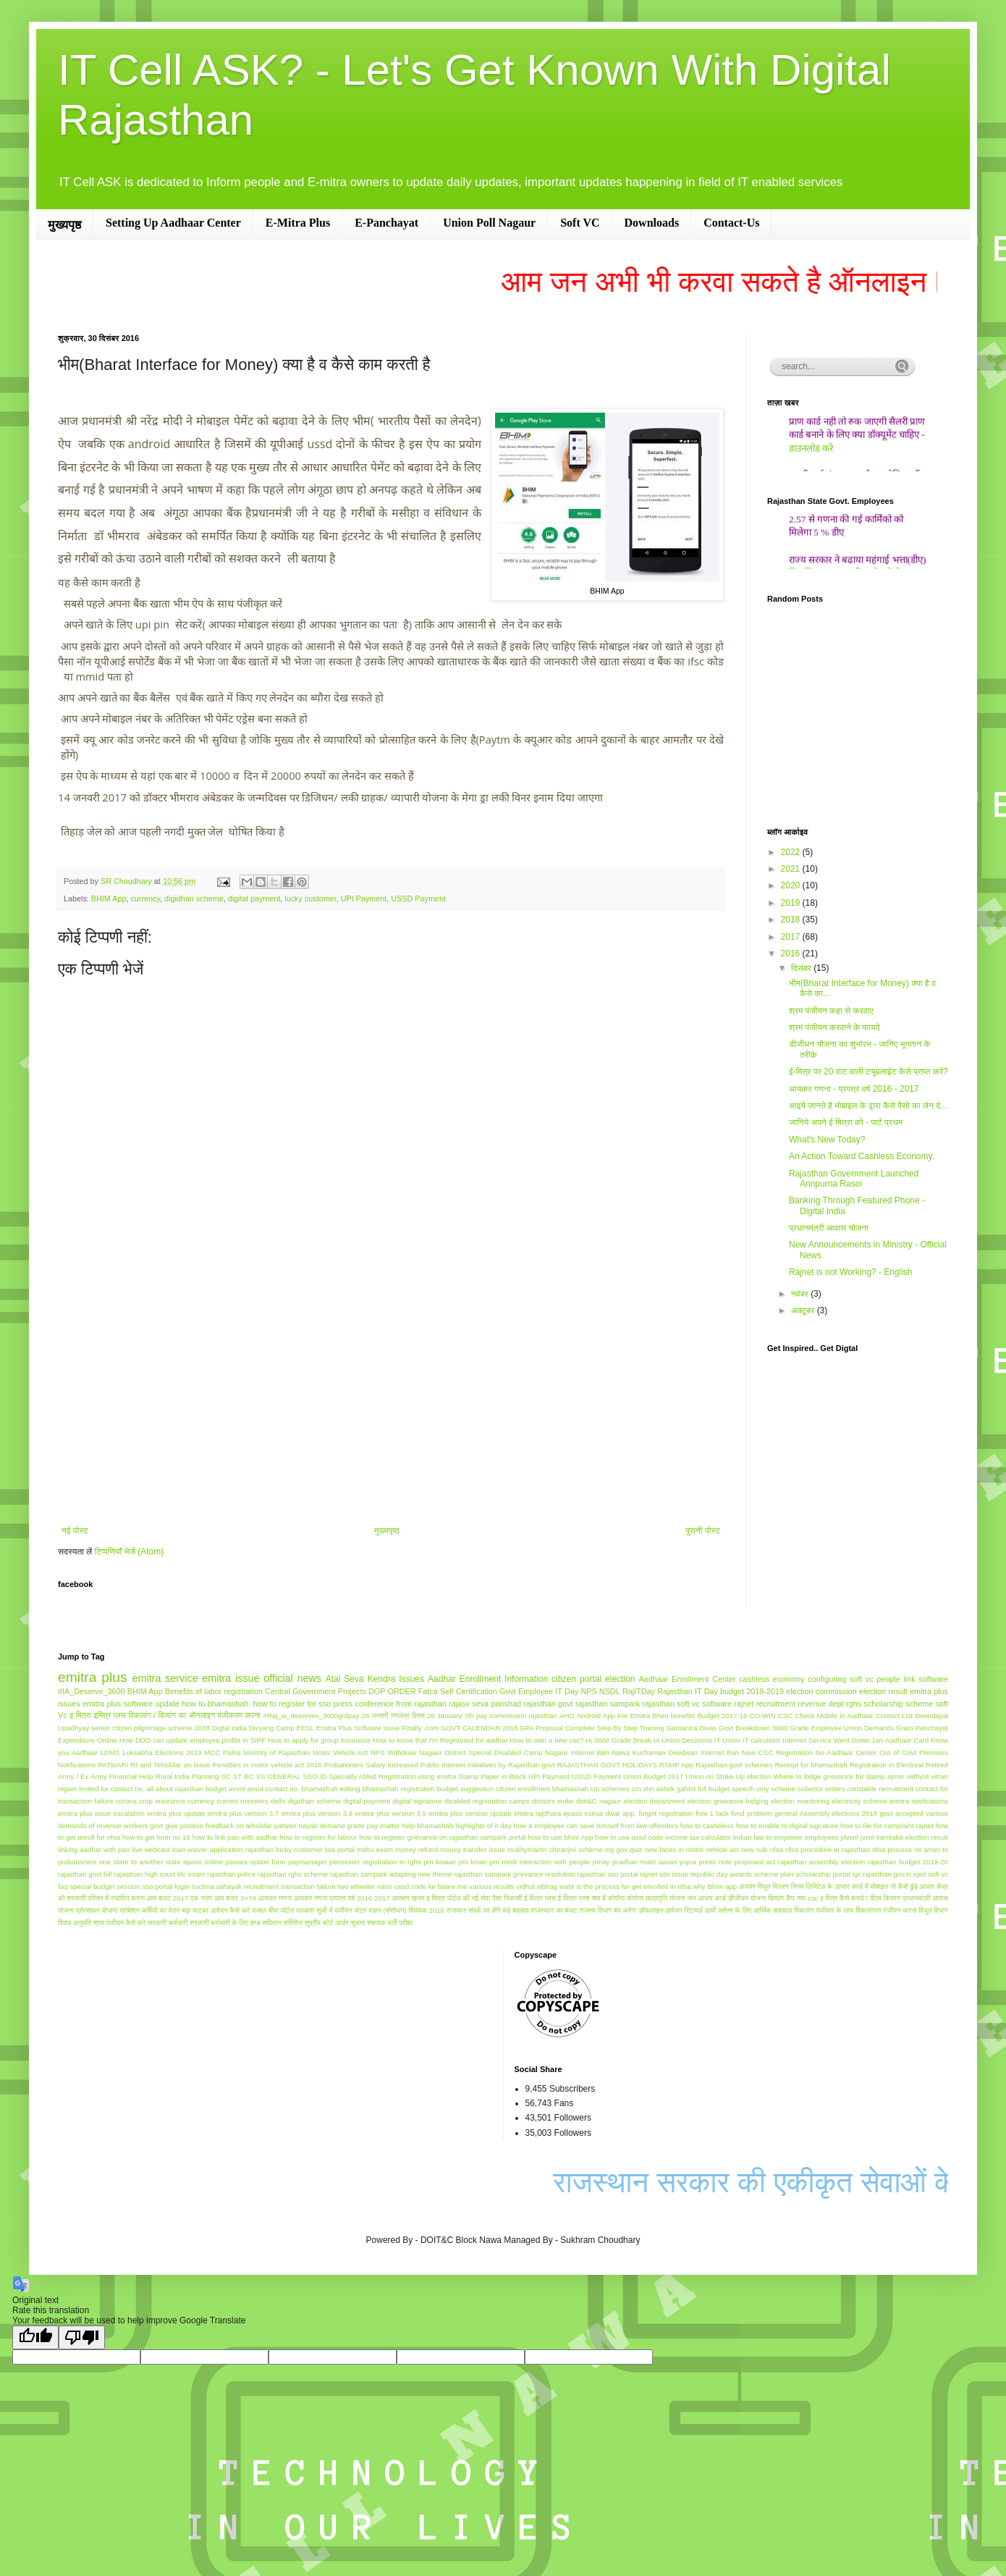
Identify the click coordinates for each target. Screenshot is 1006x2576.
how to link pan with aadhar (235, 1837)
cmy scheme (775, 1789)
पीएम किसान (885, 1898)
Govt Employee (526, 1691)
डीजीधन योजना (747, 1898)
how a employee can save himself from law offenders (596, 1826)
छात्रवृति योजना (665, 1898)
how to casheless (707, 1826)
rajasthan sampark (607, 1703)
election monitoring (800, 1801)
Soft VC (579, 222)
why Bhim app (715, 1886)
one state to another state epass (150, 1862)
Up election (753, 1776)
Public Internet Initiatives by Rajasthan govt (487, 1765)
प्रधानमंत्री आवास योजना (828, 1228)
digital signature (417, 1801)
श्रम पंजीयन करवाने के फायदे (834, 1027)
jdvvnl (849, 1837)
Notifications (77, 1765)
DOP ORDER (391, 1691)
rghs (853, 1703)
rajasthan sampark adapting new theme (391, 1874)
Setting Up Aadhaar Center (173, 222)
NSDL (609, 1691)
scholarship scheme (899, 1703)
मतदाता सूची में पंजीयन (324, 1910)
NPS (588, 1691)
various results (491, 1886)
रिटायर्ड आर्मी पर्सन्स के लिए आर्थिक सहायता (738, 1910)
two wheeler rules (365, 1886)
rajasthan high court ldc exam (160, 1874)
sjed (919, 1874)
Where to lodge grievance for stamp (828, 1776)
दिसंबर (802, 968)
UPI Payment (364, 898)
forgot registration (665, 1813)
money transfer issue (472, 1849)
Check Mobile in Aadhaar (834, 1716)
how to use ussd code (630, 1837)
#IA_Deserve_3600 (91, 1691)
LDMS (110, 1752)
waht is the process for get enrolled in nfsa (625, 1886)
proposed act (755, 1862)
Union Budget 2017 (653, 1776)
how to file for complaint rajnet (887, 1826)
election (620, 1679)
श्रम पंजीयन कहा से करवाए (831, 1011)
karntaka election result (912, 1837)
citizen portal (576, 1679)
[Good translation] (35, 2337)
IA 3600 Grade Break (618, 1740)
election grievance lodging (727, 1801)
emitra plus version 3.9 (390, 1813)
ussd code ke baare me (431, 1886)
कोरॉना (616, 1898)
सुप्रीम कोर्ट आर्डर (327, 1923)
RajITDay (638, 1691)
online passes (226, 1862)
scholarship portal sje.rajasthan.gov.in (853, 1874)
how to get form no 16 (156, 1837)
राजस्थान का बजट (554, 1910)
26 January (444, 1716)
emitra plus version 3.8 (317, 1813)
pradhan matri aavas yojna (654, 1862)
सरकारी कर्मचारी (168, 1923)
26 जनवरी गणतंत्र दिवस (393, 1716)
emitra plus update (176, 1813)
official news (292, 1678)
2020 (792, 885)
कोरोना (635, 1898)
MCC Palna (222, 1752)
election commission (821, 1691)
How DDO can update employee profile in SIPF (192, 1740)
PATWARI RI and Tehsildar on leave (154, 1765)
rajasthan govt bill (85, 1874)
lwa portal (340, 1849)
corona (126, 1801)
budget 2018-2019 (752, 1691)
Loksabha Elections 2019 (161, 1752)
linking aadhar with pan (94, 1849)
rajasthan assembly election (821, 1862)
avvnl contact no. (273, 1789)
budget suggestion (465, 1789)
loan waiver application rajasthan (223, 1849)
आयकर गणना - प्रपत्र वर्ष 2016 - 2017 (854, 1089)
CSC (785, 1716)
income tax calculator (698, 1837)
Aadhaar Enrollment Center (686, 1679)
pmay (601, 1862)
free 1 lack (712, 1813)
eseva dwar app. (610, 1813)
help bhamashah (427, 1826)
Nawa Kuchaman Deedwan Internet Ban (676, 1752)
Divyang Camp (272, 1728)
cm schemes (610, 1789)
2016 (792, 953)
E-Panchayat (386, 222)
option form (268, 1862)
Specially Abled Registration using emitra (393, 1776)
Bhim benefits (674, 1716)
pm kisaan (439, 1862)
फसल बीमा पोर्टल (273, 1910)
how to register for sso (292, 1703)
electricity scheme (859, 1801)
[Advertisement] (391, 1406)
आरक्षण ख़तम (408, 1898)
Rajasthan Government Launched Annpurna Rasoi (853, 1179)
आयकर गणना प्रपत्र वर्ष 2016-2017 (342, 1898)
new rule (754, 1849)
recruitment (775, 1703)
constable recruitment (880, 1789)
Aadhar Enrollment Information (488, 1679)
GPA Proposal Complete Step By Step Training (592, 1728)
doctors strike (553, 1801)
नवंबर (801, 1294)
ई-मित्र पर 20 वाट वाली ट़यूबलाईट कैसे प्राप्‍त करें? (868, 1071)
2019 (792, 903)
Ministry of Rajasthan (276, 1752)
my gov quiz (624, 1849)
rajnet (743, 1703)
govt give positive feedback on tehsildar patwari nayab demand (247, 1826)
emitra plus (92, 1677)
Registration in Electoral (886, 1765)
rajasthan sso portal (607, 1874)
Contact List (894, 1716)
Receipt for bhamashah (810, 1765)
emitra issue (230, 1678)
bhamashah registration (399, 1789)
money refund (416, 1849)
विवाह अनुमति (74, 1923)
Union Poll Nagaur (489, 222)
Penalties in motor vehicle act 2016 (267, 1765)
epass (572, 1813)
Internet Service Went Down (825, 1740)
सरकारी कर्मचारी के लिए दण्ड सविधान (236, 1923)
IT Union (727, 1740)
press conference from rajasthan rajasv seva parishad (427, 1703)
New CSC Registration (777, 1752)
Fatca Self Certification (457, 1691)
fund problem (751, 1813)
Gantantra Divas (692, 1728)
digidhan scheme (194, 898)
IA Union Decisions (683, 1740)
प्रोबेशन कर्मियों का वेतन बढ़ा (154, 1910)
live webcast (151, 1849)
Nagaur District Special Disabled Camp (480, 1752)
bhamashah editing (330, 1789)
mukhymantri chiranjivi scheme (555, 1849)
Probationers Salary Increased (371, 1765)
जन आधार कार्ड (707, 1898)
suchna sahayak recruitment (235, 1886)
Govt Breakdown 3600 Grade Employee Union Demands (806, 1728)
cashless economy (771, 1679)
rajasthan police (231, 1874)
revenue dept (820, 1703)
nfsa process (892, 1849)
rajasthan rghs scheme (293, 1874)
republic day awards (721, 1874)
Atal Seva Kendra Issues (375, 1679)
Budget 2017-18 (722, 1716)
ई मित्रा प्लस (540, 1898)
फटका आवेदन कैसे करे (221, 1910)
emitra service (165, 1678)
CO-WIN (762, 1716)
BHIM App (109, 898)
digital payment (254, 898)
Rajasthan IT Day (687, 1691)
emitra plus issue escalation (101, 1813)
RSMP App (676, 1765)
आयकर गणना (275, 1898)
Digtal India (229, 1728)
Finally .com (420, 1728)
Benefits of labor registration (214, 1691)
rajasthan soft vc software (687, 1703)
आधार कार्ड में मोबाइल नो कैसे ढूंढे (875, 1886)
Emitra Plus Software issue (358, 1728)
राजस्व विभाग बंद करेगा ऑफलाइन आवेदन (630, 1910)
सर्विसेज (293, 1923)
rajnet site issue (664, 1874)
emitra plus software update (131, 1703)
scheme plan (773, 1874)
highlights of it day (483, 1826)
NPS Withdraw (393, 1752)
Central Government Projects (315, 1691)
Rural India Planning (187, 1776)
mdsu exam (375, 1849)
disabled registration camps (487, 1801)
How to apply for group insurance (319, 1740)
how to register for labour (318, 1837)
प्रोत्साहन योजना (97, 1910)
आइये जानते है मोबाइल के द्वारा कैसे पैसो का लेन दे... (868, 1105)
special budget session (104, 1886)
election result (883, 1691)
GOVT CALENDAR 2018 (479, 1728)
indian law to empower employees (786, 1837)
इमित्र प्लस (109, 1715)
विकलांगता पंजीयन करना (885, 1910)
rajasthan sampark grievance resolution (514, 1874)
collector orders (821, 1789)
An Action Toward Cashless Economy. (861, 1156)
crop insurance (162, 1801)
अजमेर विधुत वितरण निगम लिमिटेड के (785, 1886)
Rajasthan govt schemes (734, 1765)
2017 (792, 937)
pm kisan (473, 1862)
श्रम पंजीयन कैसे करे (119, 1923)
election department (654, 1801)
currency (145, 898)
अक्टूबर (804, 1310)
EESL (306, 1728)
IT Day (566, 1691)
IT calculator (761, 1740)
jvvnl (867, 1837)
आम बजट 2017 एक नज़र (179, 1898)
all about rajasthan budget (186, 1789)
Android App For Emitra (613, 1716)
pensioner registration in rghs (375, 1862)
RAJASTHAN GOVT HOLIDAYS (607, 1765)
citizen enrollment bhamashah (542, 1789)
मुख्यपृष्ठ (64, 225)
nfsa (776, 1849)
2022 (792, 852)
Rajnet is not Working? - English (851, 1272)
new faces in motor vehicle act (692, 1849)
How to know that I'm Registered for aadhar (440, 1740)
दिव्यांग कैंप (781, 1898)
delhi (278, 1801)
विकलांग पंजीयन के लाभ (823, 1910)
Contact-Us (731, 222)
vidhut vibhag (536, 1886)
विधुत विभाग (933, 1910)
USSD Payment (418, 898)
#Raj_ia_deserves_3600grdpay (311, 1716)
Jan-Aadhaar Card (900, 1740)
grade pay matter (373, 1826)
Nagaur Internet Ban (577, 1752)
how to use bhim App (560, 1837)
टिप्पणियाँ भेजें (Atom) (129, 1551)
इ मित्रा (80, 1715)
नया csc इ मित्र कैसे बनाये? (832, 1898)
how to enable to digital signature (787, 1826)
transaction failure (308, 1886)
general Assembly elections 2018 (825, 1813)
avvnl (237, 1789)
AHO (567, 1716)
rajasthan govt (547, 1703)
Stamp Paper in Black (492, 1776)
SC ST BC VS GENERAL (260, 1776)
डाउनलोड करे (811, 463)
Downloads (652, 222)
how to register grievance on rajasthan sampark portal (442, 1837)
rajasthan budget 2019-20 (908, 1862)
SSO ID (314, 1776)
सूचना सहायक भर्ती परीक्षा (381, 1923)
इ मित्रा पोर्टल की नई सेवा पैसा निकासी (474, 1898)
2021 (792, 869)
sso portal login (166, 1886)
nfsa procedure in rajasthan (827, 1849)
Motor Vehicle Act (340, 1752)
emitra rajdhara (537, 1813)
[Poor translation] (82, 2337)
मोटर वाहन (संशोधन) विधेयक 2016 (399, 1910)
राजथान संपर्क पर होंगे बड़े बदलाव (488, 1910)
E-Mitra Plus (298, 222)
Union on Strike (709, 1776)
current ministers (242, 1801)
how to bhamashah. (216, 1703)
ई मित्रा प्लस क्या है (582, 1898)
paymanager (307, 1862)
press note (715, 1862)
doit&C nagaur (598, 1801)
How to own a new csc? (546, 1740)
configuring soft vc (840, 1679)
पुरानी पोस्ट (702, 1530)
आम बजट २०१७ (235, 1898)
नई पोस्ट (75, 1530)
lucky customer (310, 898)
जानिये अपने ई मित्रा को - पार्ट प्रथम (846, 1122)
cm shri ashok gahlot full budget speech (693, 1789)
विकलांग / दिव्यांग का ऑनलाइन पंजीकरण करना (194, 1715)
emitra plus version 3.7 (243, 1813)
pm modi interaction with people (540, 1862)
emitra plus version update (469, 1813)
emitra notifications (918, 1801)
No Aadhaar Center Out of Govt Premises (882, 1752)
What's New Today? (827, 1140)
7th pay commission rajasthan (510, 1716)
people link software (912, 1679)
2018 (792, 919)
